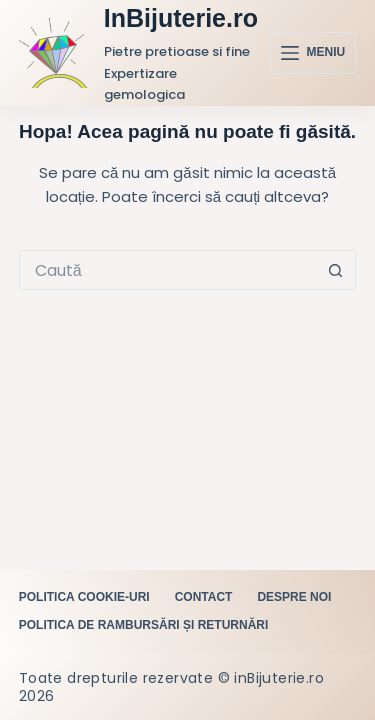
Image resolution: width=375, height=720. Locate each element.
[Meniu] (313, 53)
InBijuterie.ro (181, 18)
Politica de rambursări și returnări (144, 625)
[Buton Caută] (336, 270)
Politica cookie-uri (84, 597)
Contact (204, 597)
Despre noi (294, 597)
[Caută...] (168, 270)
